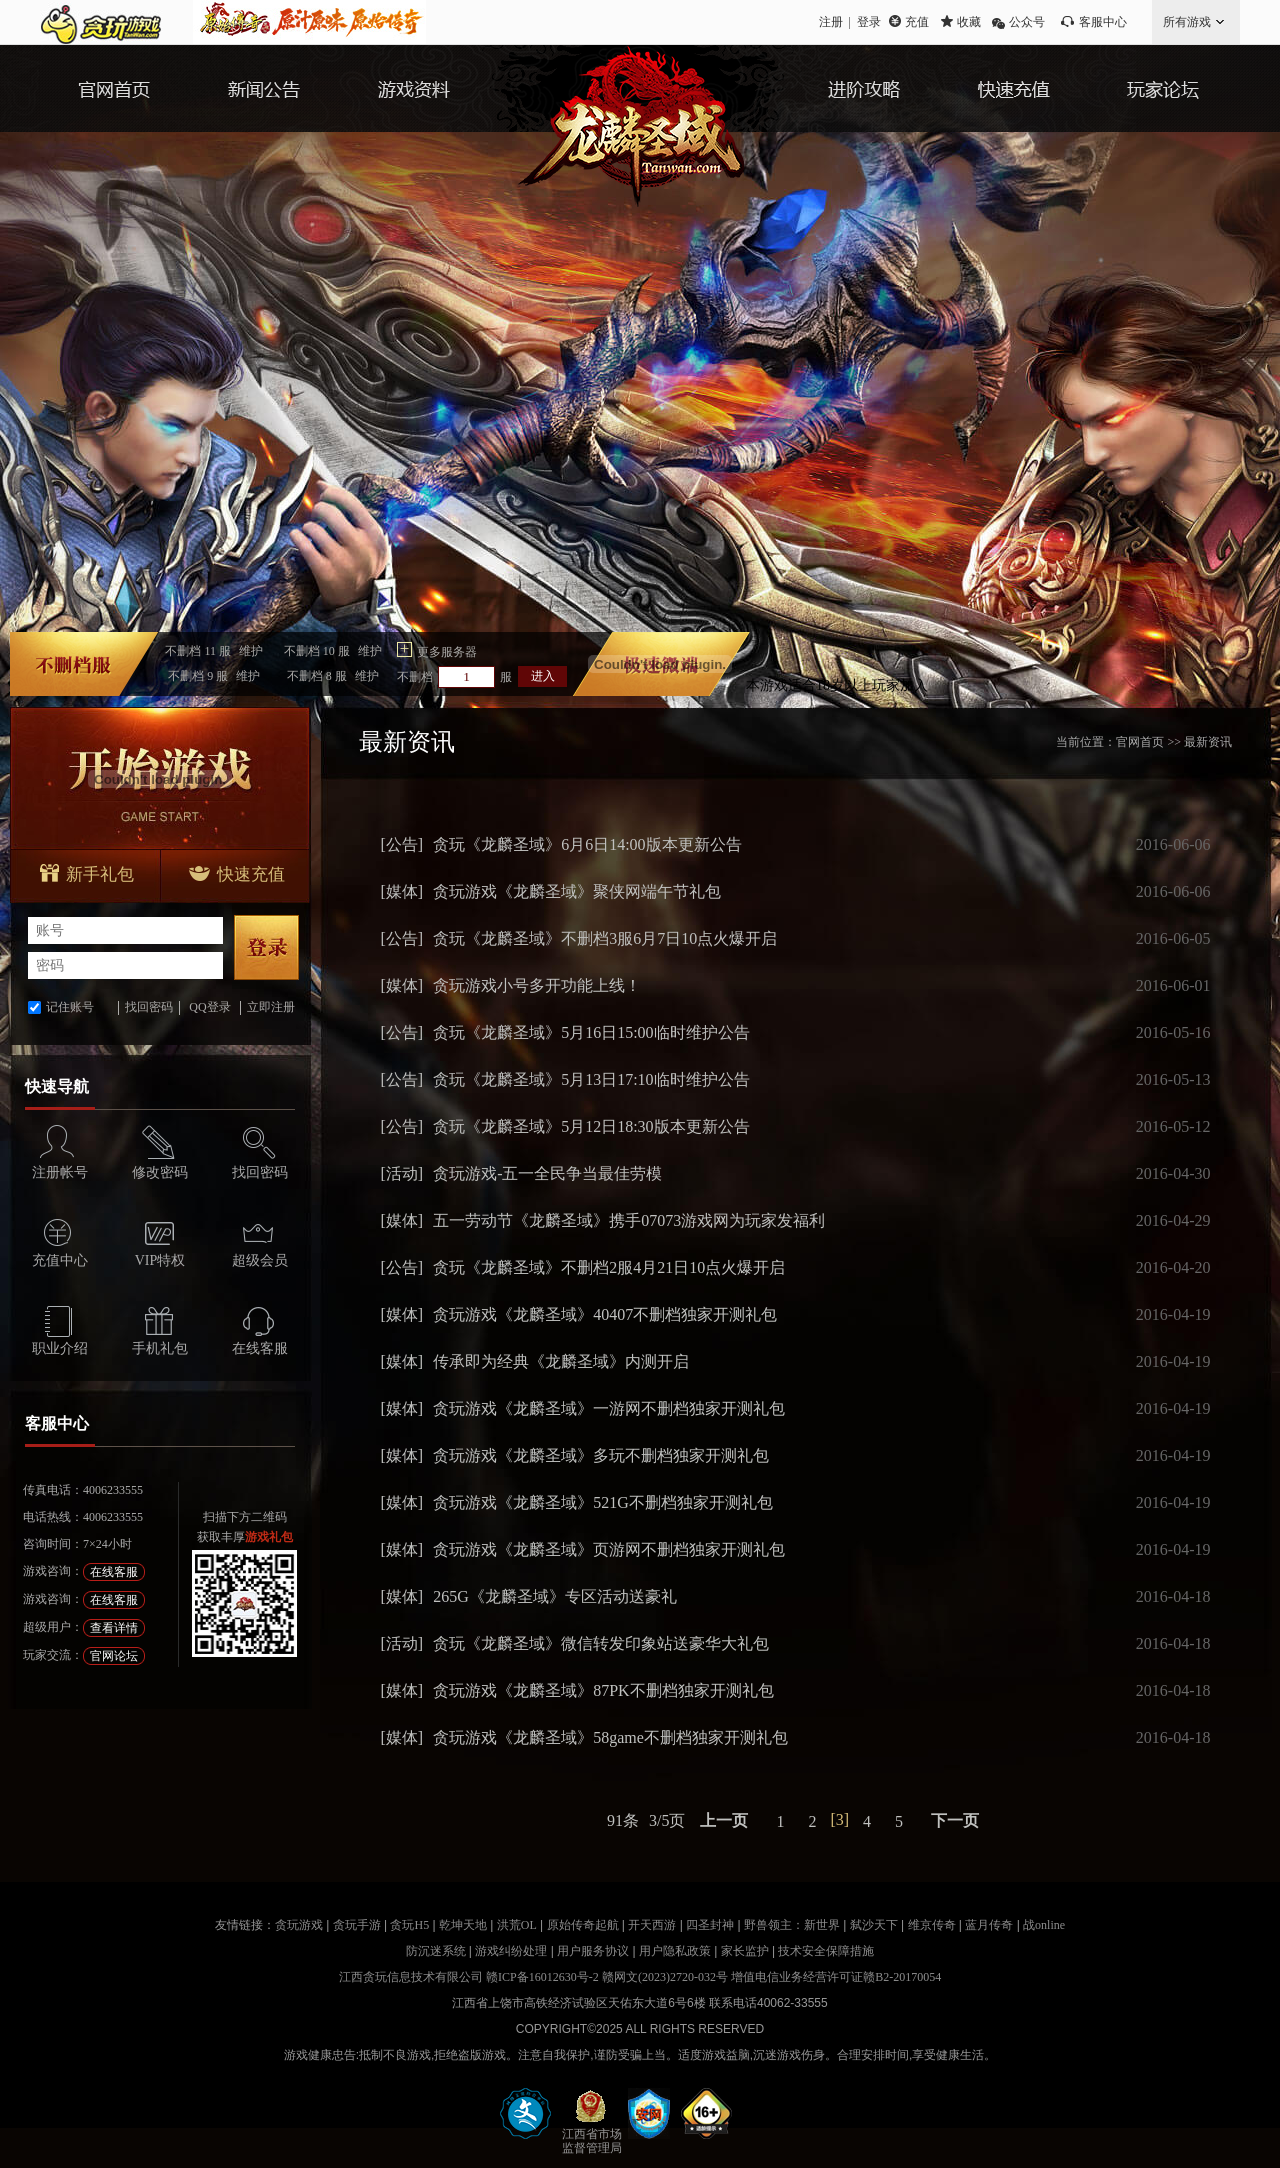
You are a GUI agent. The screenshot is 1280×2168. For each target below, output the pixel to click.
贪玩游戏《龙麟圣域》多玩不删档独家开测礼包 (601, 1455)
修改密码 (160, 1172)
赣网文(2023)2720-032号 (665, 1977)
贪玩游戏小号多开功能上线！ (537, 985)
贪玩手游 (357, 1925)
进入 (543, 676)
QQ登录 (209, 1007)
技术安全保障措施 (826, 1951)
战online (1044, 1925)
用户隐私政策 (675, 1951)
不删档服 (214, 651)
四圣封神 (710, 1925)
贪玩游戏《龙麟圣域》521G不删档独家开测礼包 (603, 1502)
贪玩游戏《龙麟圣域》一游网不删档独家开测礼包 (609, 1408)
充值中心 (60, 1260)
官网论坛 (114, 1656)
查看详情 (114, 1628)
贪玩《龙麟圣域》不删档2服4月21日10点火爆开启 (609, 1267)
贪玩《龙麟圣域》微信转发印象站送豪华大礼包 (601, 1643)
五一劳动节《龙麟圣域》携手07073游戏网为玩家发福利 (629, 1220)
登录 (869, 22)
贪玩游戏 (299, 1925)
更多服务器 (447, 652)
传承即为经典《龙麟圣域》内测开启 (561, 1361)
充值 (917, 22)
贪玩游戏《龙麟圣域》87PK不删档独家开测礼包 (603, 1690)
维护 (251, 651)
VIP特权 (160, 1260)
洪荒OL (517, 1925)
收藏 (969, 22)
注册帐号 (60, 1172)
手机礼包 (160, 1348)
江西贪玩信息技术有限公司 (411, 1977)
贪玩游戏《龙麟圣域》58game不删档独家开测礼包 (610, 1737)
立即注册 (271, 1007)
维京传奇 (932, 1925)
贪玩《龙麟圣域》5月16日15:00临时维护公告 (591, 1032)
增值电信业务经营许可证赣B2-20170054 (836, 1977)
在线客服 (260, 1348)
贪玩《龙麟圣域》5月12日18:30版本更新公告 (591, 1126)
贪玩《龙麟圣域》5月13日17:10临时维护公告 (591, 1079)
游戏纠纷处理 (511, 1951)
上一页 (724, 1820)
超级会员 (260, 1260)
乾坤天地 (463, 1925)
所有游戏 (1187, 22)
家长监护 (745, 1951)
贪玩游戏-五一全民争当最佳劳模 (547, 1173)
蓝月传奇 (989, 1925)
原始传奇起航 (583, 1925)
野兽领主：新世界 (792, 1925)
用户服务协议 (593, 1951)
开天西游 (652, 1925)
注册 (831, 22)
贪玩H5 (409, 1925)
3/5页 (667, 1820)
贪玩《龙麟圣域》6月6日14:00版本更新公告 (587, 844)
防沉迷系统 (436, 1951)
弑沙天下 (874, 1925)
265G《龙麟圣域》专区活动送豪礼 (555, 1596)
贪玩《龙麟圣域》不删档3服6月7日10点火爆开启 (605, 938)
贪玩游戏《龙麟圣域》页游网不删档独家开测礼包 (609, 1549)
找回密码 (149, 1007)
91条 (623, 1820)
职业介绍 (60, 1348)
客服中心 (1103, 22)
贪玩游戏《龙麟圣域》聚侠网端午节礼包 (577, 891)
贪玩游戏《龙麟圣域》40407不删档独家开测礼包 (605, 1314)
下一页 (955, 1820)
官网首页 (1140, 742)
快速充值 (237, 874)
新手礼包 (87, 874)
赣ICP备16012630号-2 (542, 1977)
